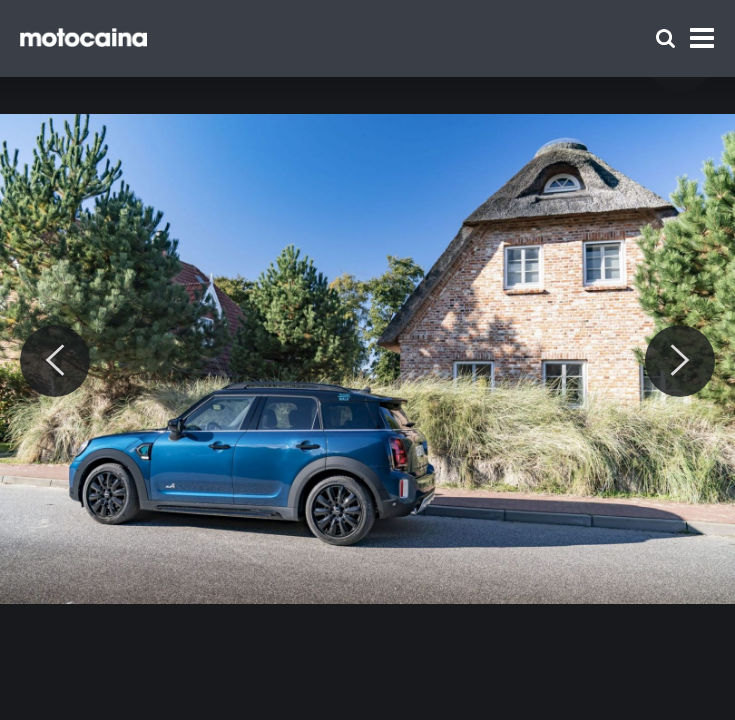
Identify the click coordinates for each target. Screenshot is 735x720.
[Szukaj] (665, 38)
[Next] (680, 361)
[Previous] (55, 361)
